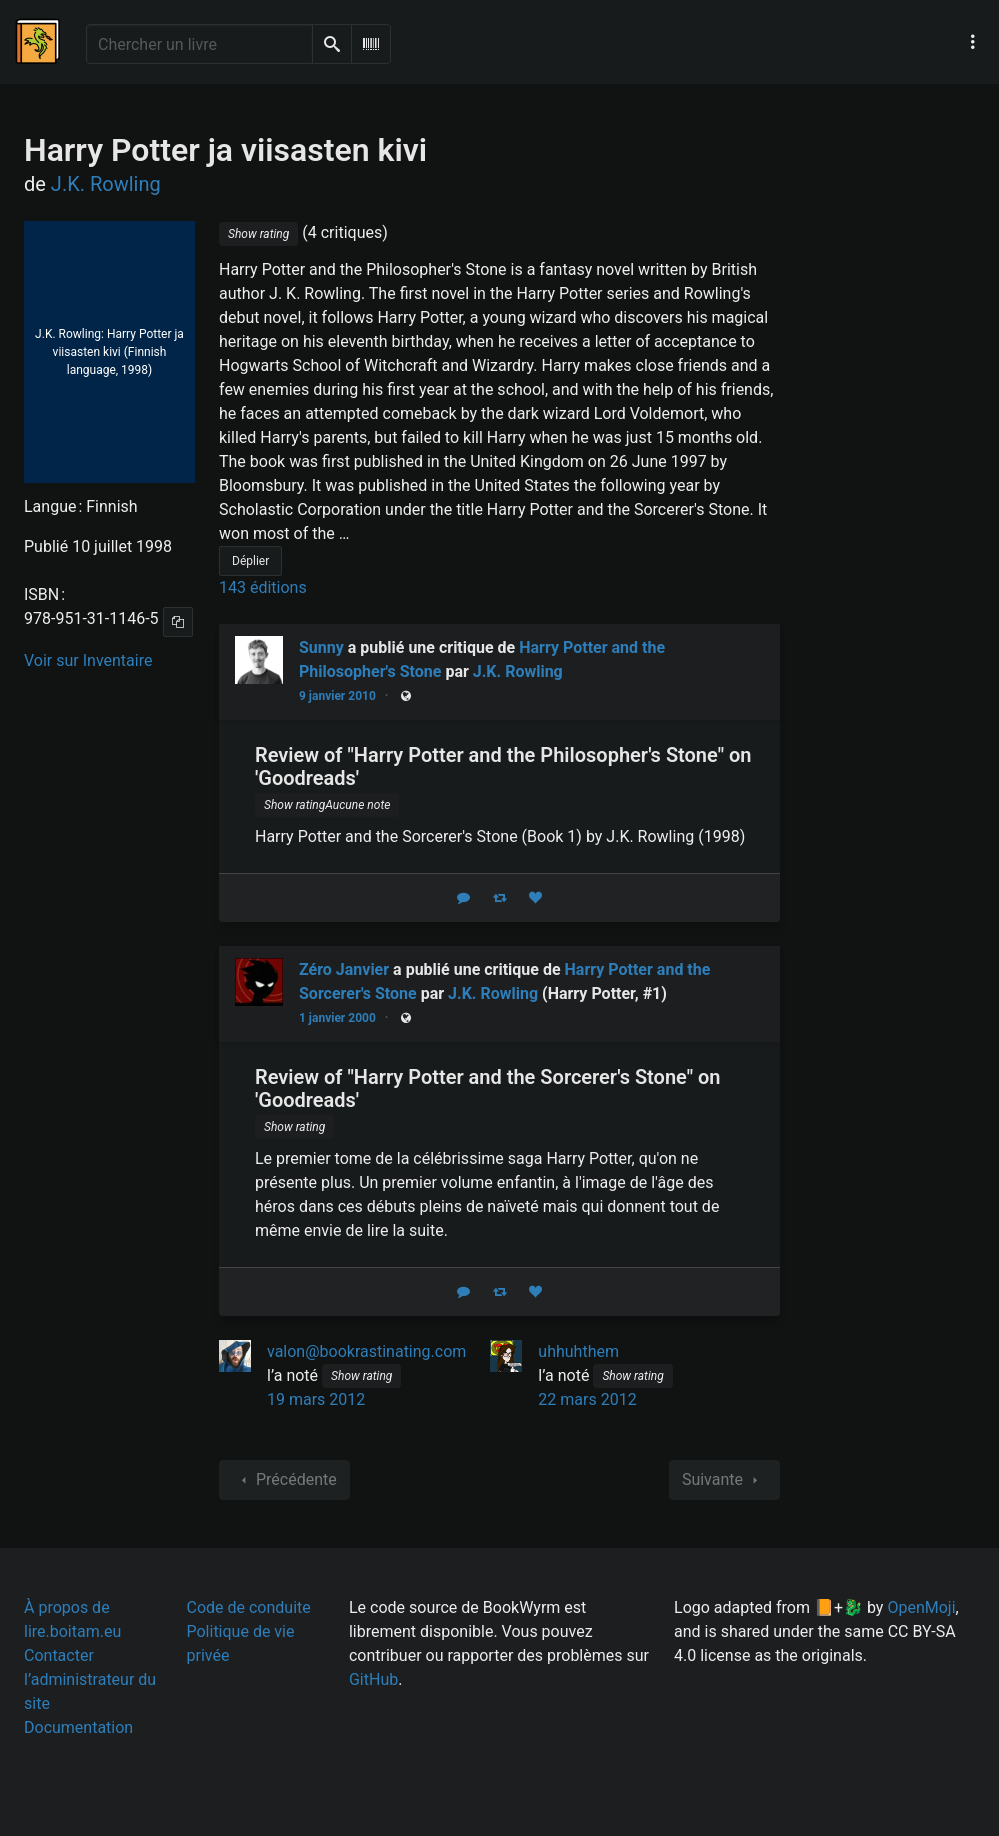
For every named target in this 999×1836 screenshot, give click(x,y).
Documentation (78, 1727)
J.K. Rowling (518, 671)
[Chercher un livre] (199, 44)
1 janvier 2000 (337, 1018)
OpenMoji (921, 1607)
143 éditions (263, 587)
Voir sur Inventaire (88, 660)
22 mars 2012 (587, 1399)
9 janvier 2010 (337, 696)
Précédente (284, 1480)
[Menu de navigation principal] (973, 42)
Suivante (724, 1480)
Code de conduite (248, 1607)
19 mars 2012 (316, 1399)
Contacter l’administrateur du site (90, 1679)
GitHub (373, 1679)
